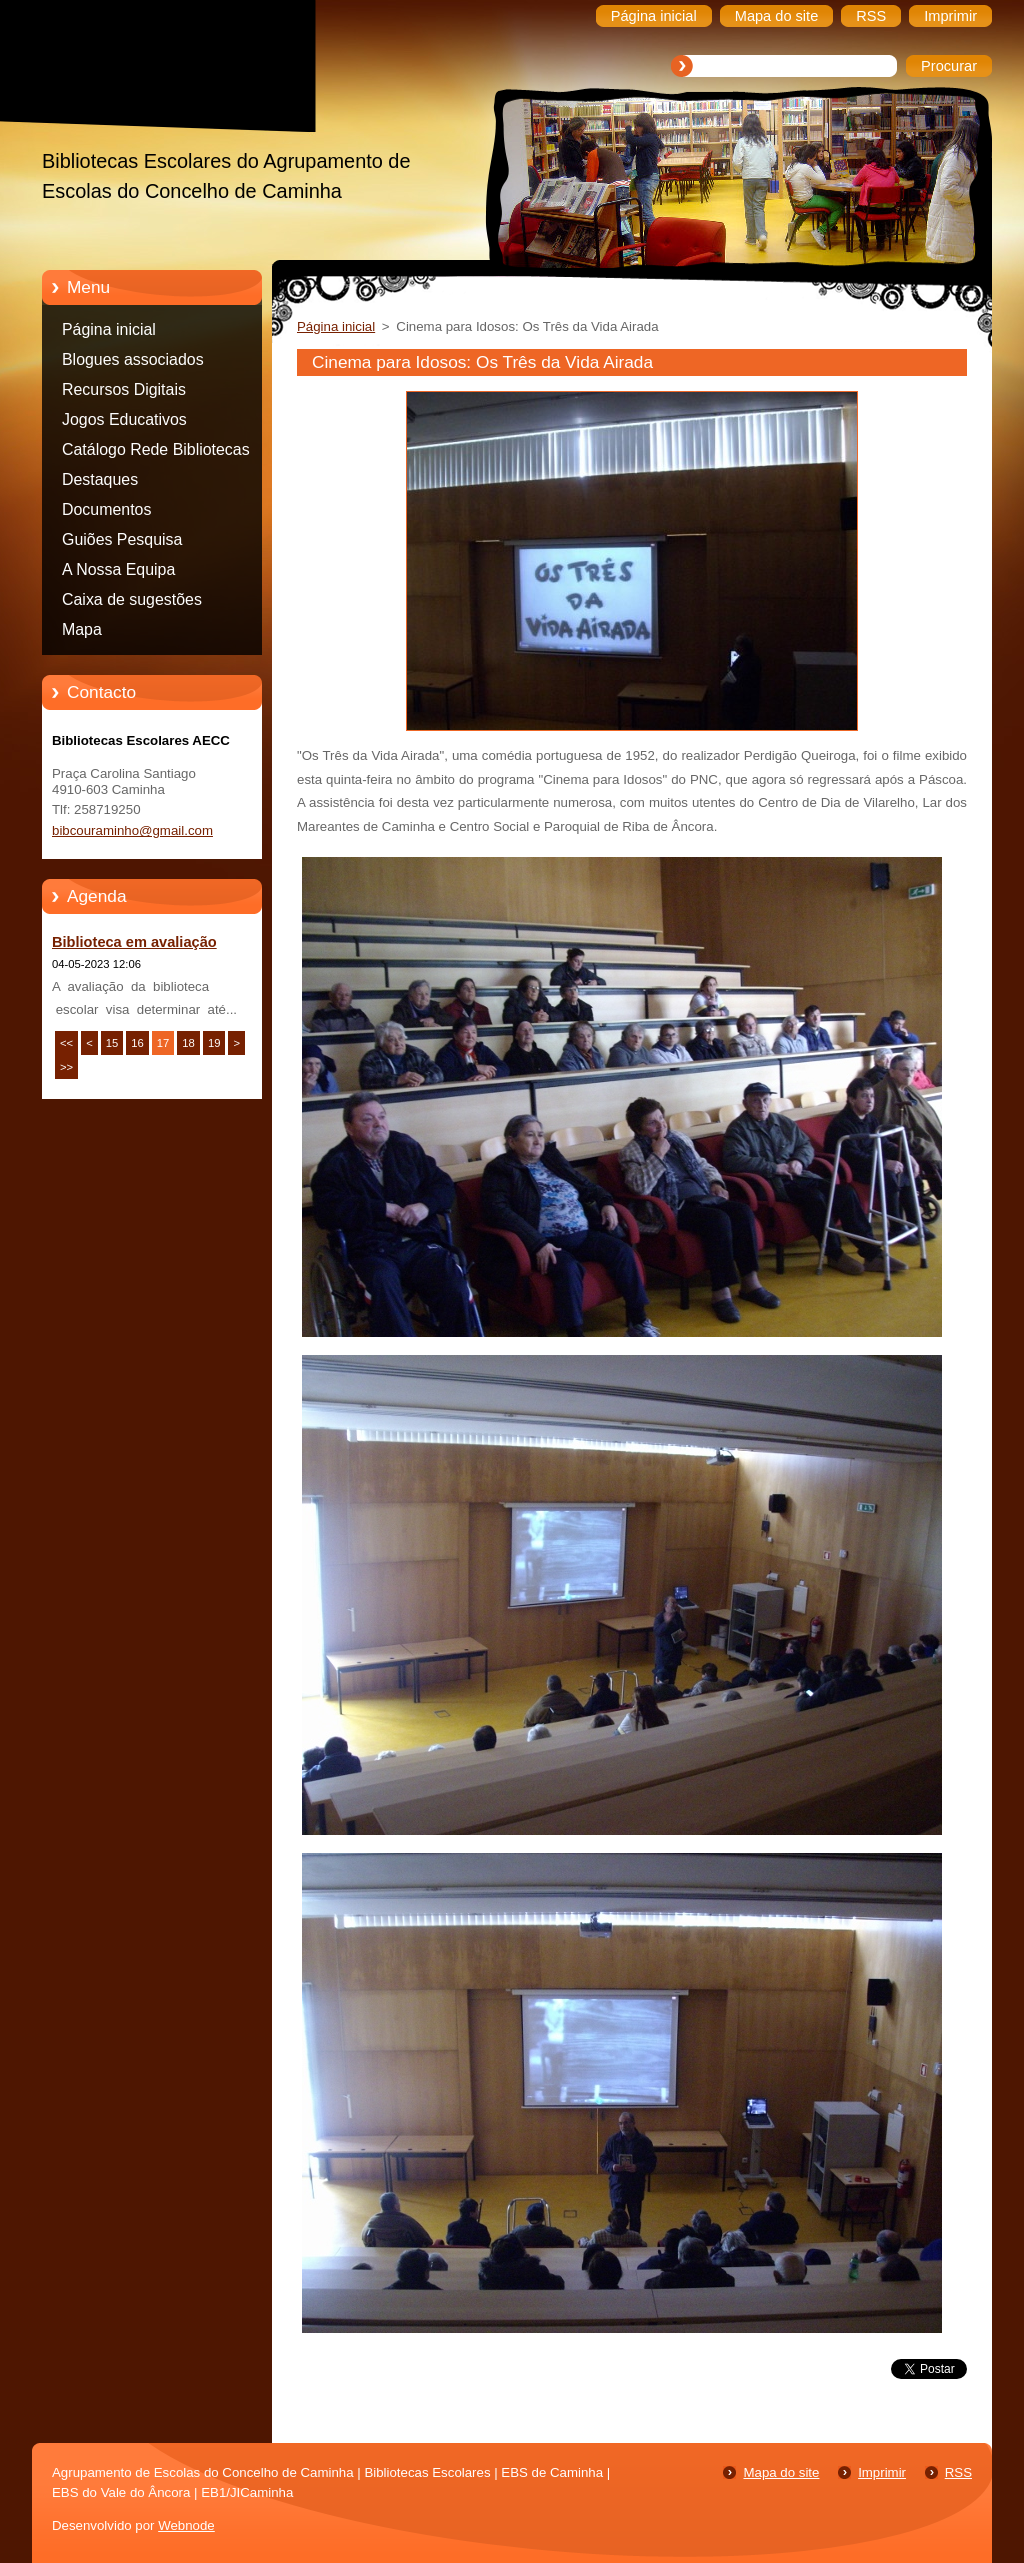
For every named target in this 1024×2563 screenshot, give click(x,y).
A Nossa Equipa (118, 569)
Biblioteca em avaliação (134, 942)
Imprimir (882, 2472)
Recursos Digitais (124, 389)
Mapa (82, 629)
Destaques (100, 479)
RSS (958, 2472)
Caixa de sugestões (132, 599)
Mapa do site (781, 2472)
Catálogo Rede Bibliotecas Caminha (156, 453)
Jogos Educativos (124, 419)
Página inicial (109, 329)
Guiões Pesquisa (122, 539)
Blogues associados (133, 359)
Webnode (186, 2525)
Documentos (106, 509)
